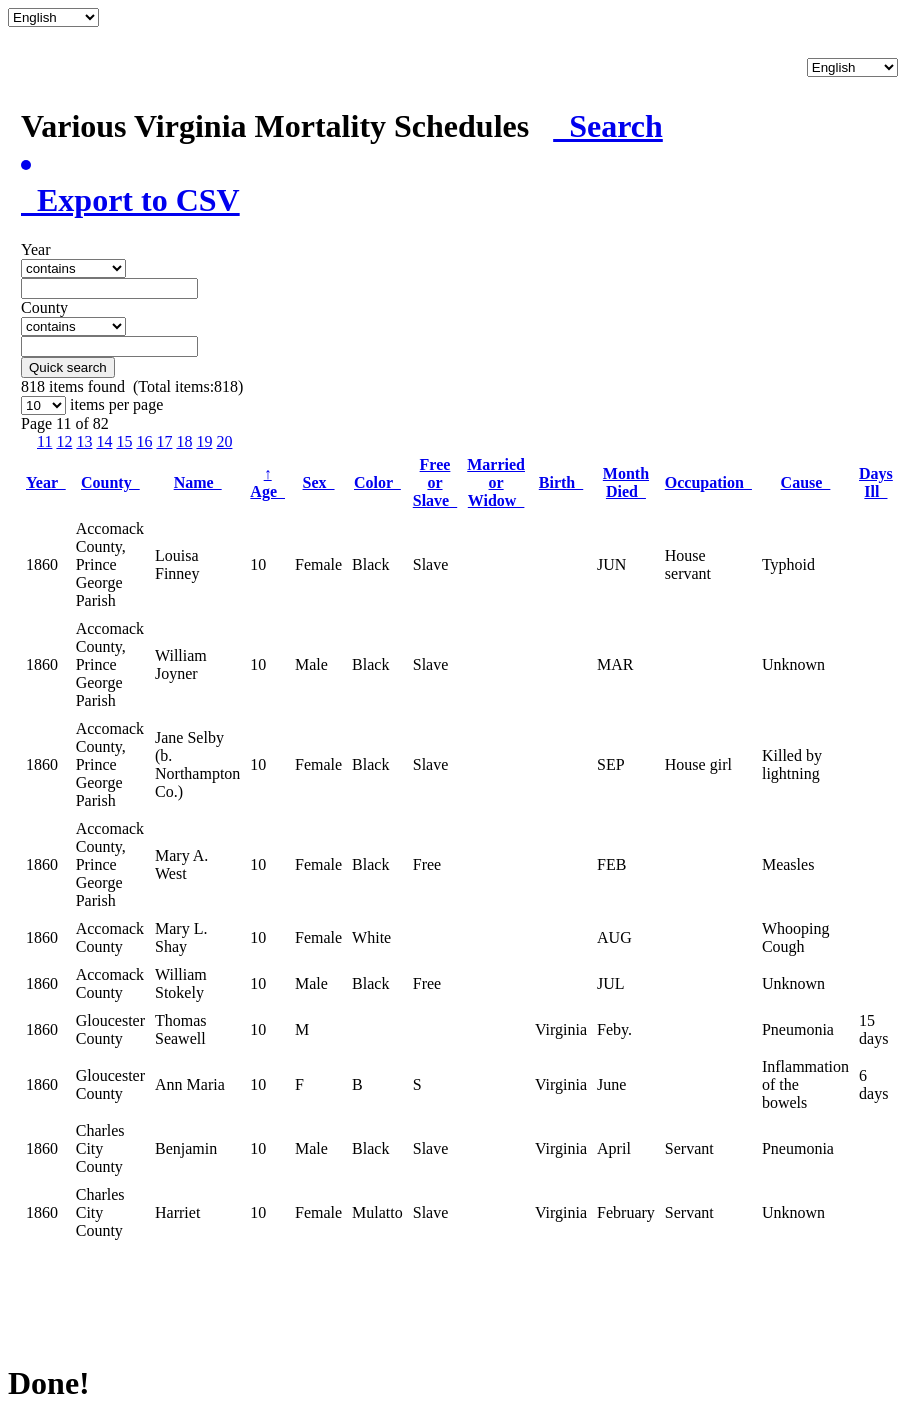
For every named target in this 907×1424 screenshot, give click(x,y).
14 (104, 441)
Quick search (68, 367)
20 (224, 441)
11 (44, 441)
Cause (806, 482)
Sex (319, 482)
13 (84, 441)
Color (377, 482)
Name (198, 482)
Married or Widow (496, 482)
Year (46, 482)
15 (124, 441)
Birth (561, 482)
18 (184, 441)
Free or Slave (435, 482)
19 (204, 441)
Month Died (626, 482)
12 (64, 441)
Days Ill (876, 482)
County (110, 482)
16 (144, 441)
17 (164, 441)
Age (267, 482)
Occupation (708, 482)
